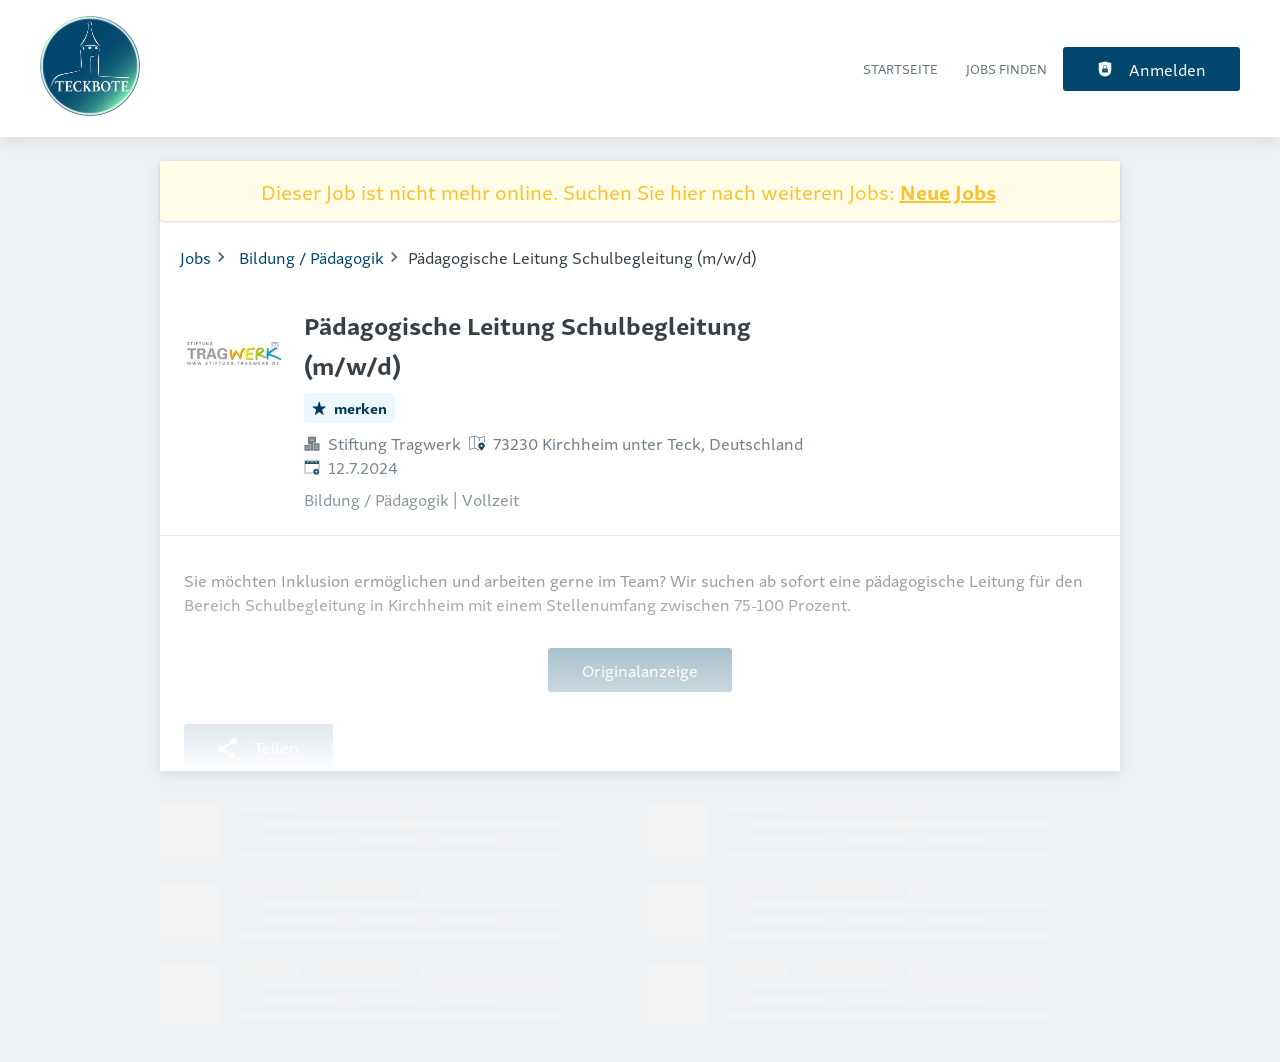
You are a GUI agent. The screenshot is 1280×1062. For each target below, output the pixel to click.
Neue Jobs (948, 191)
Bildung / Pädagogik (311, 257)
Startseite (900, 68)
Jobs (195, 257)
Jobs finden (1006, 68)
